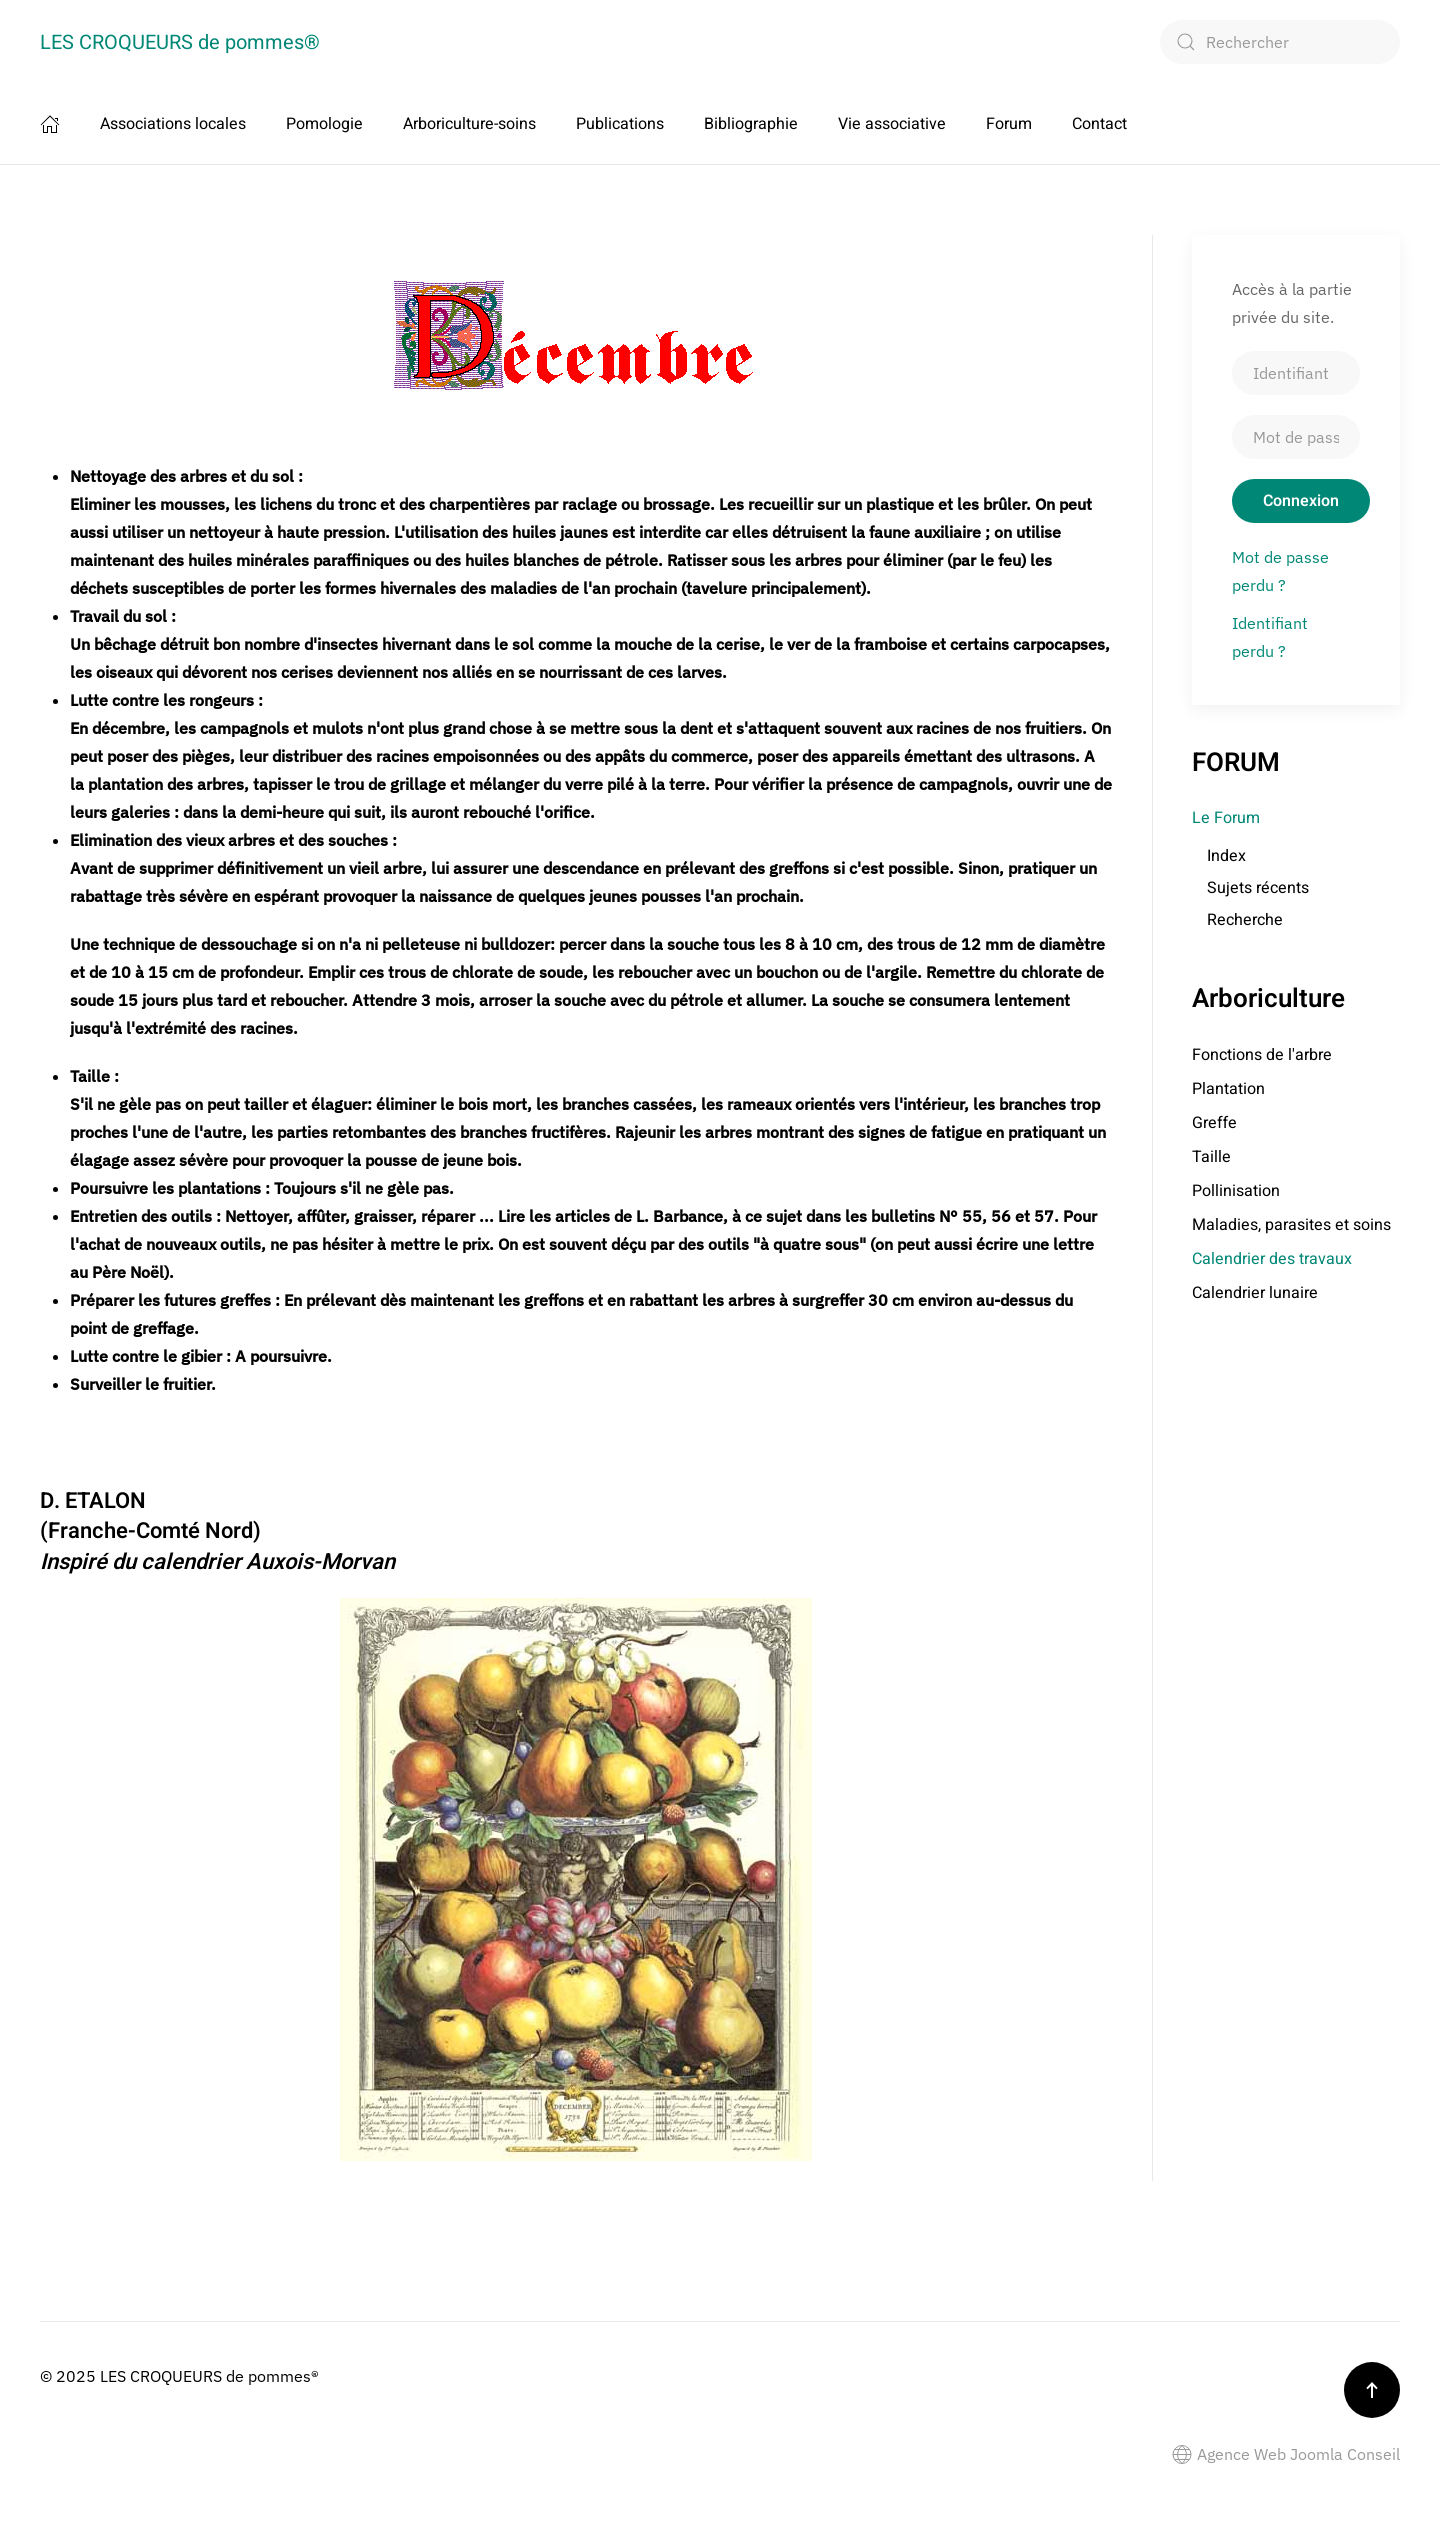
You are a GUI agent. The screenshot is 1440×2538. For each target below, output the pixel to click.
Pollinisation (1236, 1191)
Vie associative (892, 124)
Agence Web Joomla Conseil (1286, 2454)
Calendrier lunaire (1255, 1293)
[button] (1372, 2390)
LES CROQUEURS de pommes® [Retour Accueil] (180, 42)
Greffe (1214, 1123)
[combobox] (1280, 42)
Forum (1009, 124)
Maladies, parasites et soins (1291, 1225)
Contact (1099, 124)
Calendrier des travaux (1272, 1259)
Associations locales (173, 124)
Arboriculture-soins (469, 124)
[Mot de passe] (1296, 437)
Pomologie (324, 124)
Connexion (1301, 501)
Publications (620, 124)
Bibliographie (751, 124)
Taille (1211, 1157)
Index (1226, 856)
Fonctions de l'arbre (1262, 1055)
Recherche (1245, 920)
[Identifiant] (1296, 373)
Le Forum (1226, 818)
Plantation (1228, 1089)
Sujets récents (1258, 888)
